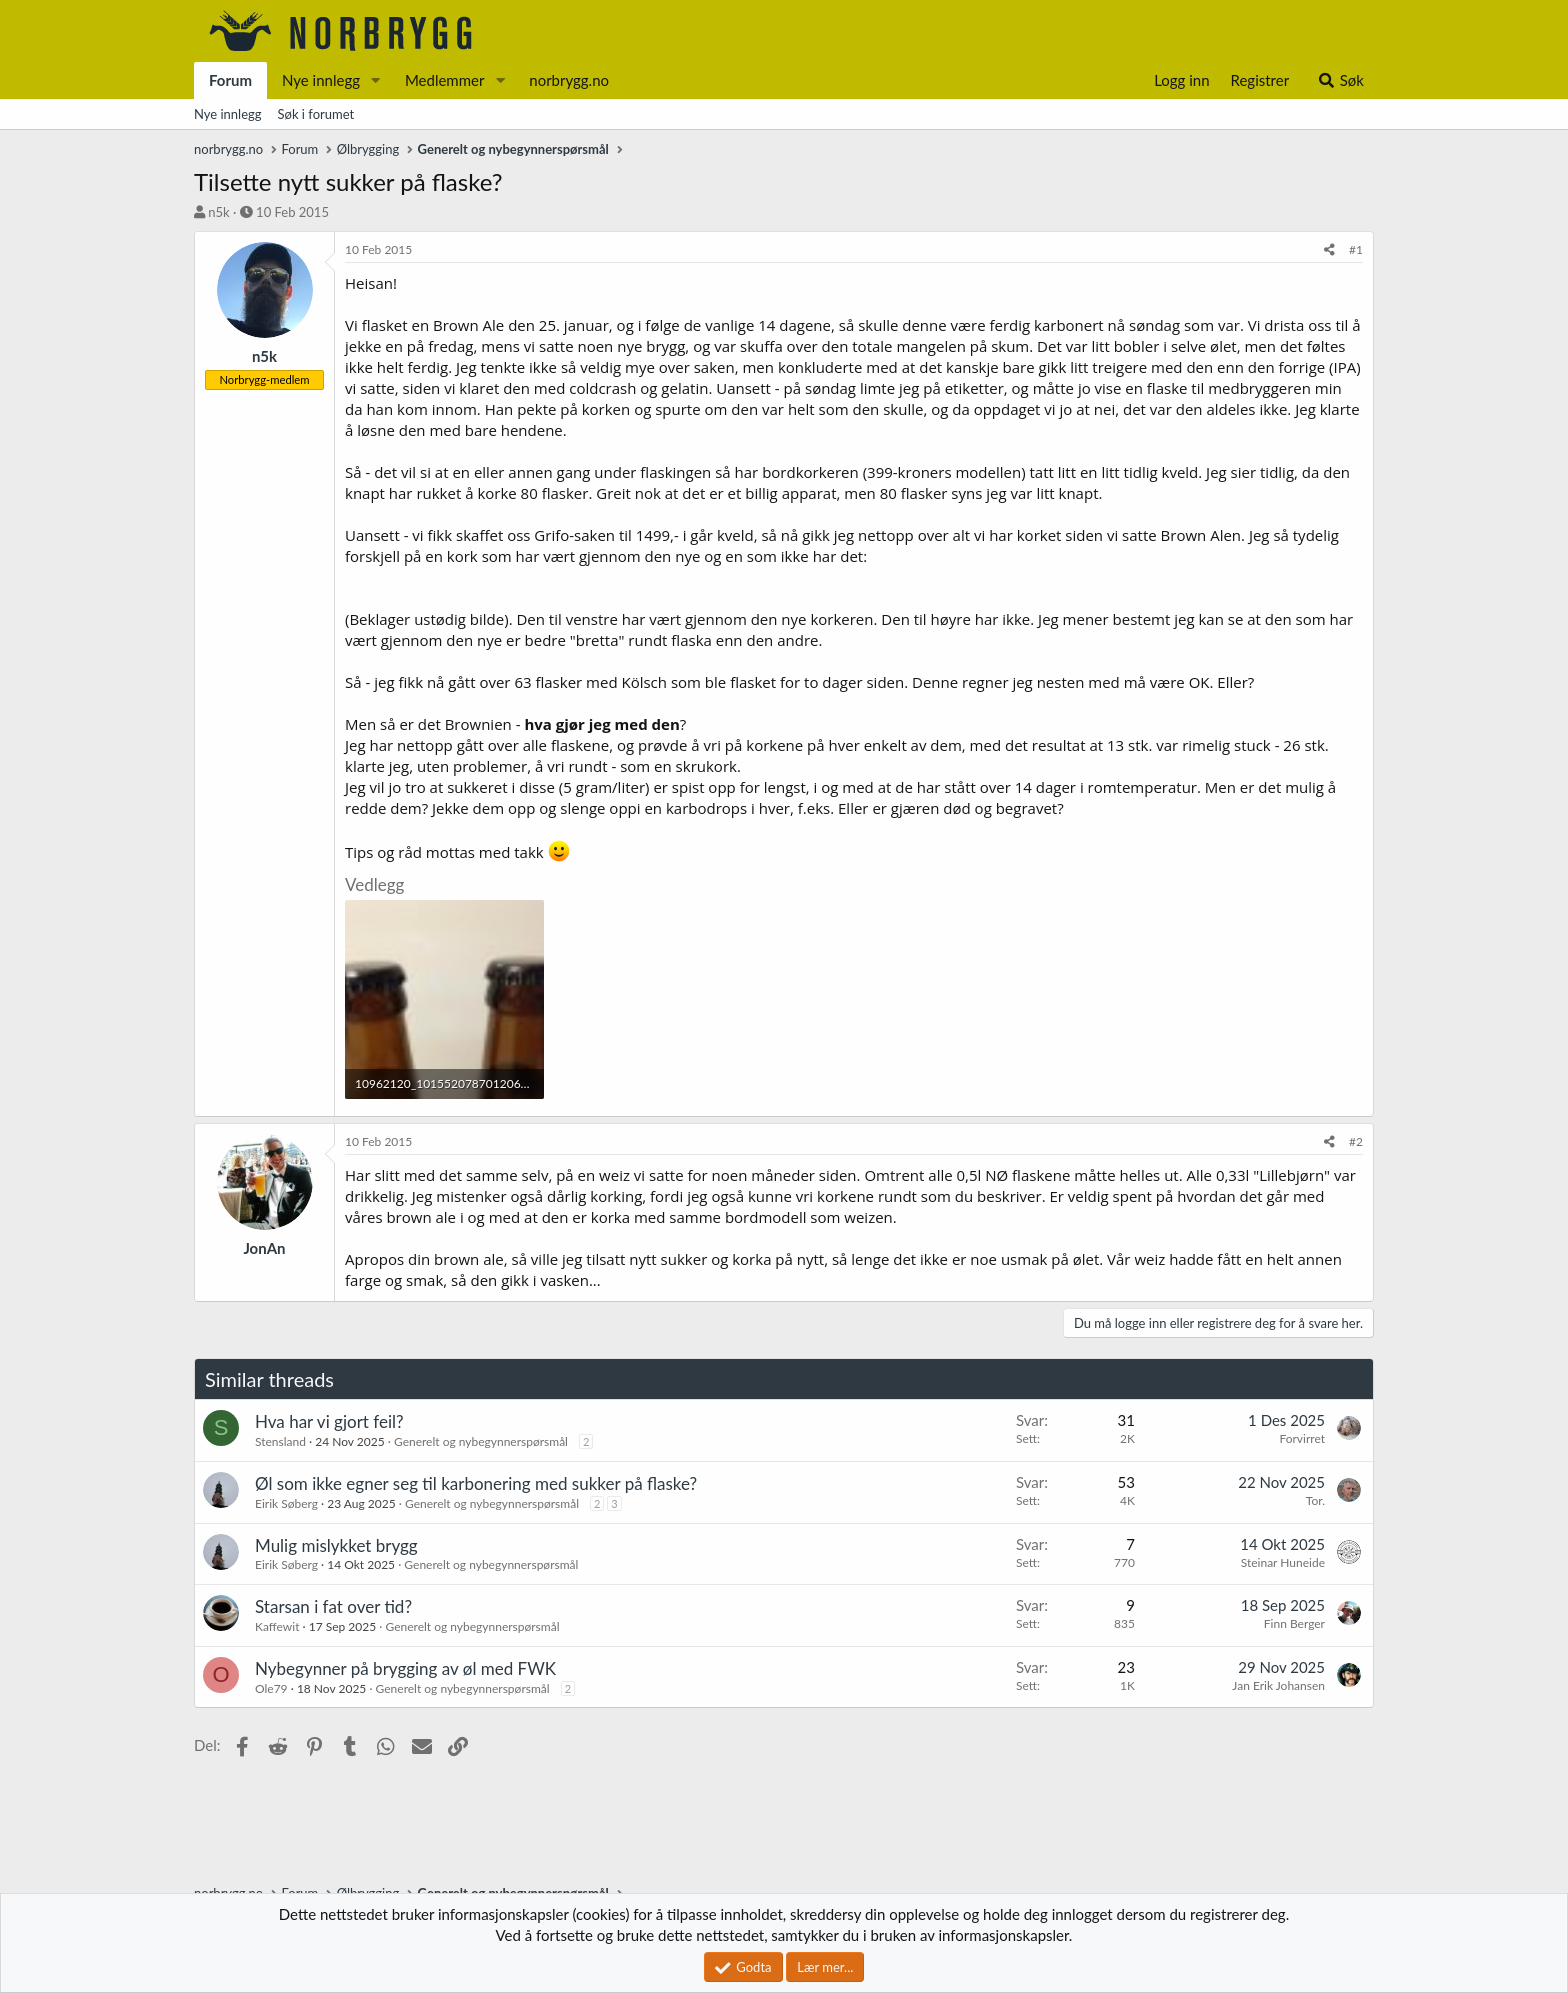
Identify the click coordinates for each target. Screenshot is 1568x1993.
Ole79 (271, 1688)
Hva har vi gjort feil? (329, 1421)
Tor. (1315, 1500)
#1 (1356, 249)
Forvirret (1302, 1438)
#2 (1356, 1141)
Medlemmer (445, 80)
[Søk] (1340, 80)
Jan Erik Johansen (1278, 1685)
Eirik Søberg (286, 1503)
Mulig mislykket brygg (336, 1545)
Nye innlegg (321, 80)
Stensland (280, 1441)
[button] (376, 80)
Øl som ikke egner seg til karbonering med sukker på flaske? (476, 1483)
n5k (218, 212)
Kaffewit (277, 1626)
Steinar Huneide (1283, 1562)
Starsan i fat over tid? (333, 1606)
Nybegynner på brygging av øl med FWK (405, 1668)
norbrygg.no (569, 80)
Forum (230, 80)
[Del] (1329, 250)
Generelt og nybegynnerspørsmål (481, 1441)
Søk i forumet (316, 114)
